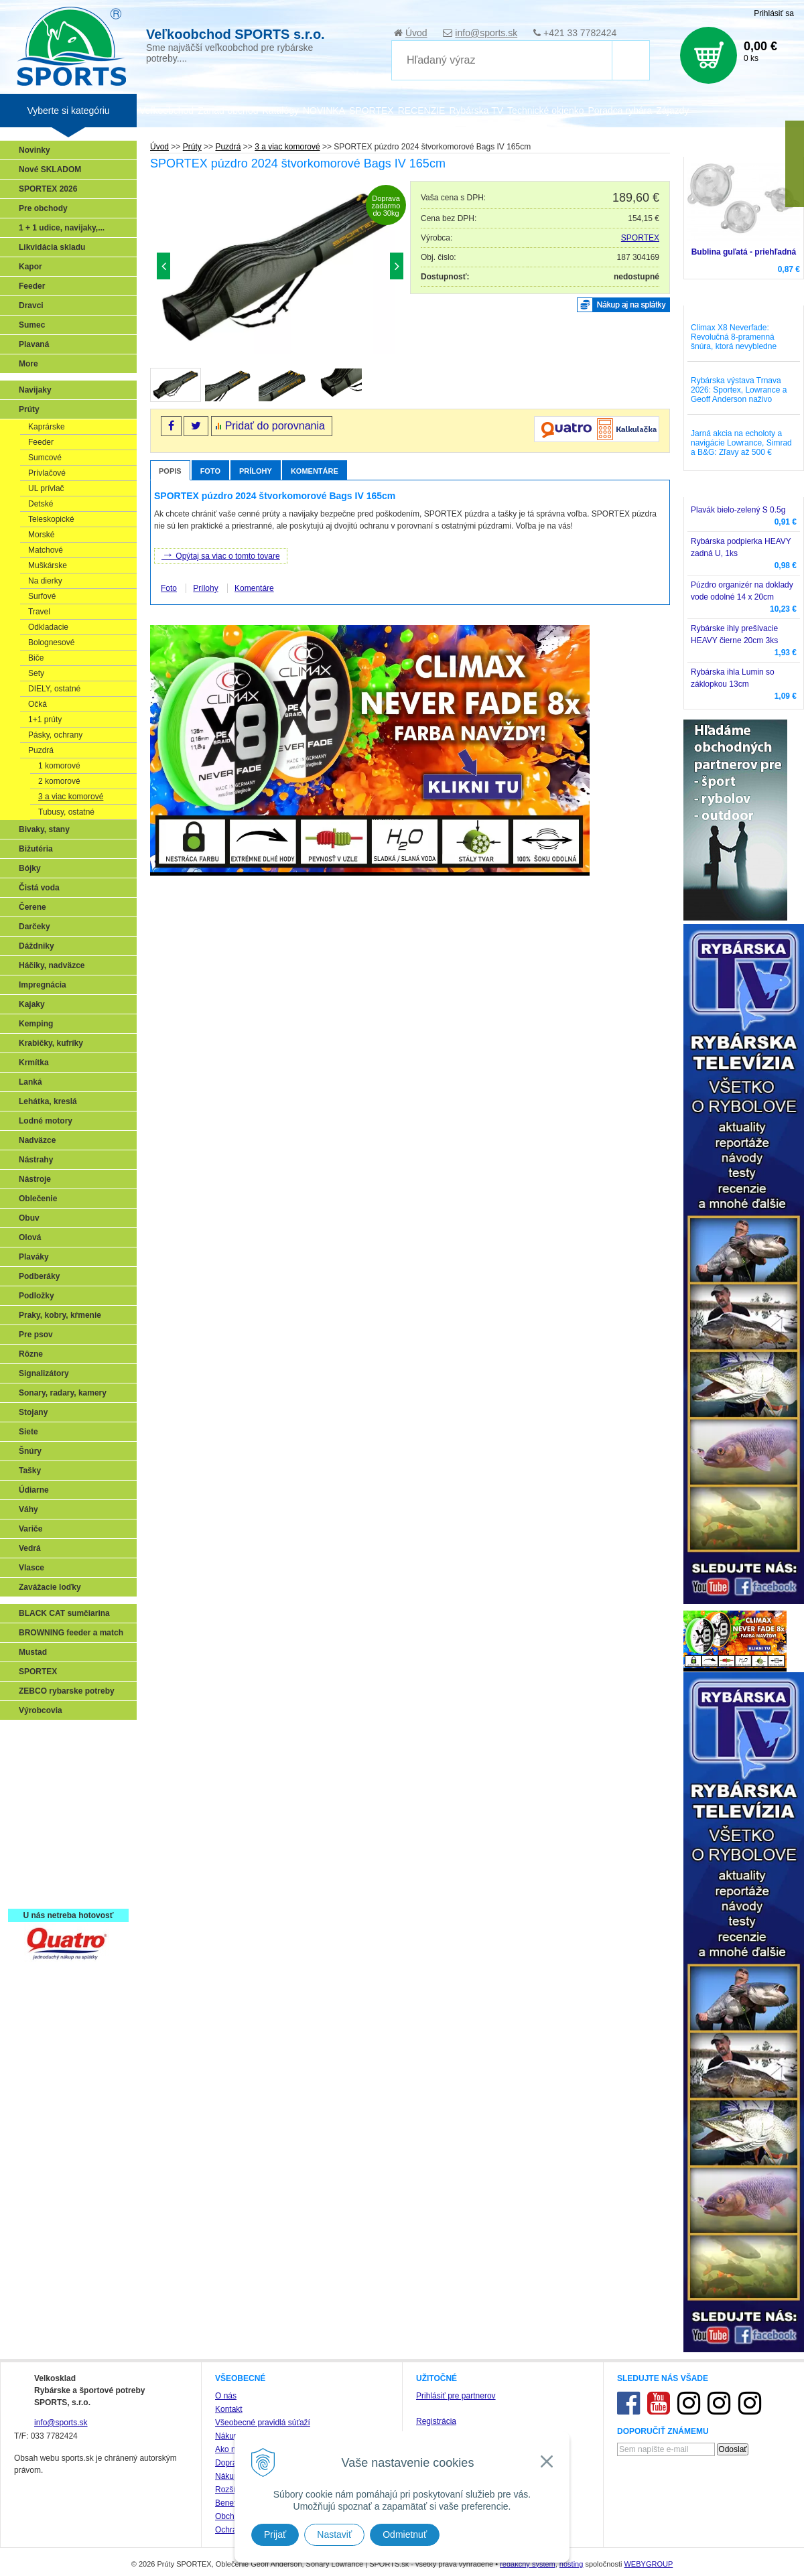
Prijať (275, 2534)
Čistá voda (39, 887)
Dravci (31, 305)
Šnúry (30, 1451)
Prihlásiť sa (774, 13)
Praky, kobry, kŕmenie (60, 1315)
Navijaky (35, 390)
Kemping (36, 1023)
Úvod (416, 32)
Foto (210, 471)
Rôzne (31, 1354)
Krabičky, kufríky (51, 1043)
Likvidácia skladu (52, 247)
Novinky (34, 150)
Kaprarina (41, 1795)
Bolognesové (51, 642)
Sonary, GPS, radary (60, 1736)
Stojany (33, 1412)
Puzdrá (41, 750)
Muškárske (47, 565)
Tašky (30, 1470)
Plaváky (34, 1257)
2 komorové (59, 781)
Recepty (38, 1872)
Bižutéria (36, 849)
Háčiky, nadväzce (52, 965)
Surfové (42, 596)
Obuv (29, 1218)
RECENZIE (422, 110)
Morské (41, 534)
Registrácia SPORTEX (64, 1892)
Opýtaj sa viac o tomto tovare (220, 554)
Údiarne (34, 1490)
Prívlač (35, 1756)
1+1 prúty (45, 719)
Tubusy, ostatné (66, 812)
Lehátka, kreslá (48, 1101)
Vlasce (31, 1567)
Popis (170, 471)
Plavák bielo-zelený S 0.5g (738, 510)
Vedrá (30, 1548)
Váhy (28, 1509)
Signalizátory (44, 1373)
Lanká (30, 1082)
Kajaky (32, 1004)
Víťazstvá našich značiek (69, 1833)
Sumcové (45, 457)
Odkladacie (48, 627)
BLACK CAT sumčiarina (64, 1613)
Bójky (30, 868)
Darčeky (34, 926)
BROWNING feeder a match (71, 1632)
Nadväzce (37, 1140)
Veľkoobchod (166, 110)
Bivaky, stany (44, 829)
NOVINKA (324, 110)
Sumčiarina (44, 1814)
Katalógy (280, 110)
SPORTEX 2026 (48, 189)
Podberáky (39, 1276)
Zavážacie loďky (50, 1587)
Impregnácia (42, 985)
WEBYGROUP (648, 2564)
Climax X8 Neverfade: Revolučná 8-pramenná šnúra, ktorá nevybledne (734, 337)
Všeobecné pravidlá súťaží (262, 2422)
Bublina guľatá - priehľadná (744, 252)
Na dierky (45, 581)
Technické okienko (545, 110)
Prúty (29, 409)
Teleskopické (51, 519)
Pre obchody (43, 208)
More (28, 363)
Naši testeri (44, 1853)
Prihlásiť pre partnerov (456, 2395)
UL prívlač (46, 488)
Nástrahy (36, 1159)
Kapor (30, 266)
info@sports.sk (486, 32)
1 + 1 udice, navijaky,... (62, 227)
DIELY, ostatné (54, 688)
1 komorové (59, 765)
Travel (39, 611)
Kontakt (229, 2409)
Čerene (32, 907)
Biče (36, 658)
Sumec (32, 325)
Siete (28, 1431)
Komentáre (314, 471)
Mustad (33, 1652)
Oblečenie (38, 1198)
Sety (36, 673)
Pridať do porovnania (275, 425)
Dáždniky (36, 946)
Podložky (36, 1295)
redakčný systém (527, 2564)
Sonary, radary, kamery (63, 1393)
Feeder (32, 286)
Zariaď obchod (228, 110)
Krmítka (34, 1062)
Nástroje (35, 1179)
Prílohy (255, 471)
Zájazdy (672, 110)
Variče (30, 1529)
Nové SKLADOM (50, 169)
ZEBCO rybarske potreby (67, 1691)
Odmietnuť (405, 2534)
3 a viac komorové (70, 796)
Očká (37, 704)
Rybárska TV (476, 110)
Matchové (45, 550)
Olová (30, 1237)
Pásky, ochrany (55, 735)
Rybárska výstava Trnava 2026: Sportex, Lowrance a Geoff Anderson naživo (739, 390)
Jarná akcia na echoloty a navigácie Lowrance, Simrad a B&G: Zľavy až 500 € (741, 443)
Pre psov (36, 1334)
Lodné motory (45, 1121)
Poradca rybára (620, 110)
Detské (40, 504)
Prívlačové (47, 473)
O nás (226, 2395)
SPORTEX (640, 238)
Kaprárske (46, 426)
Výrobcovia (40, 1710)
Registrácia (436, 2421)
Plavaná (34, 344)
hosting (571, 2564)
